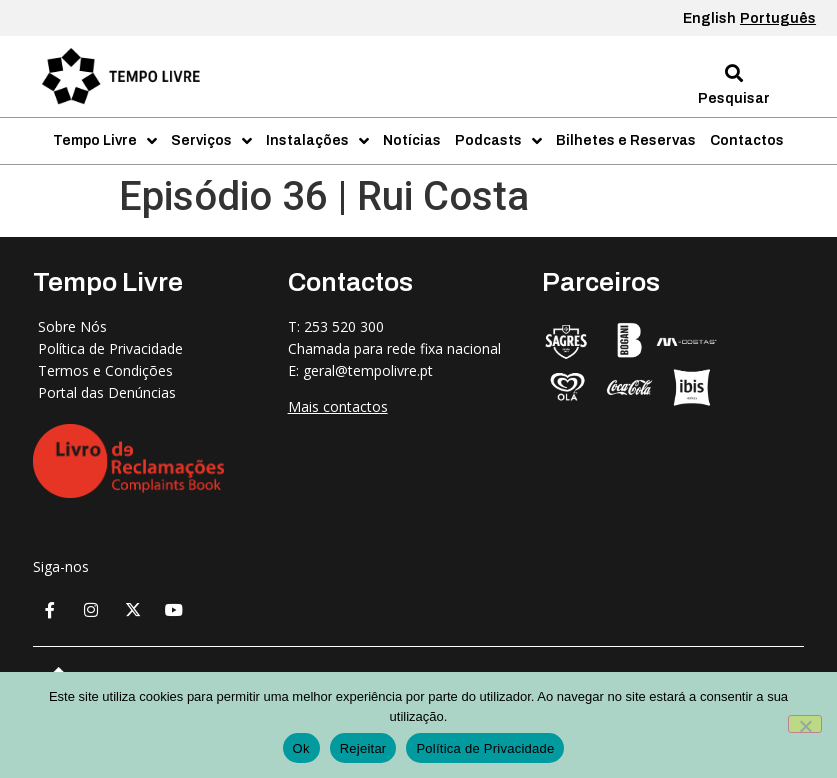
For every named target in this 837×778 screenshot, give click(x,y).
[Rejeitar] (805, 724)
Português (778, 18)
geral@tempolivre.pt (368, 370)
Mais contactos (338, 406)
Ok (301, 748)
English (709, 18)
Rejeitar (363, 748)
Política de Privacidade (485, 748)
